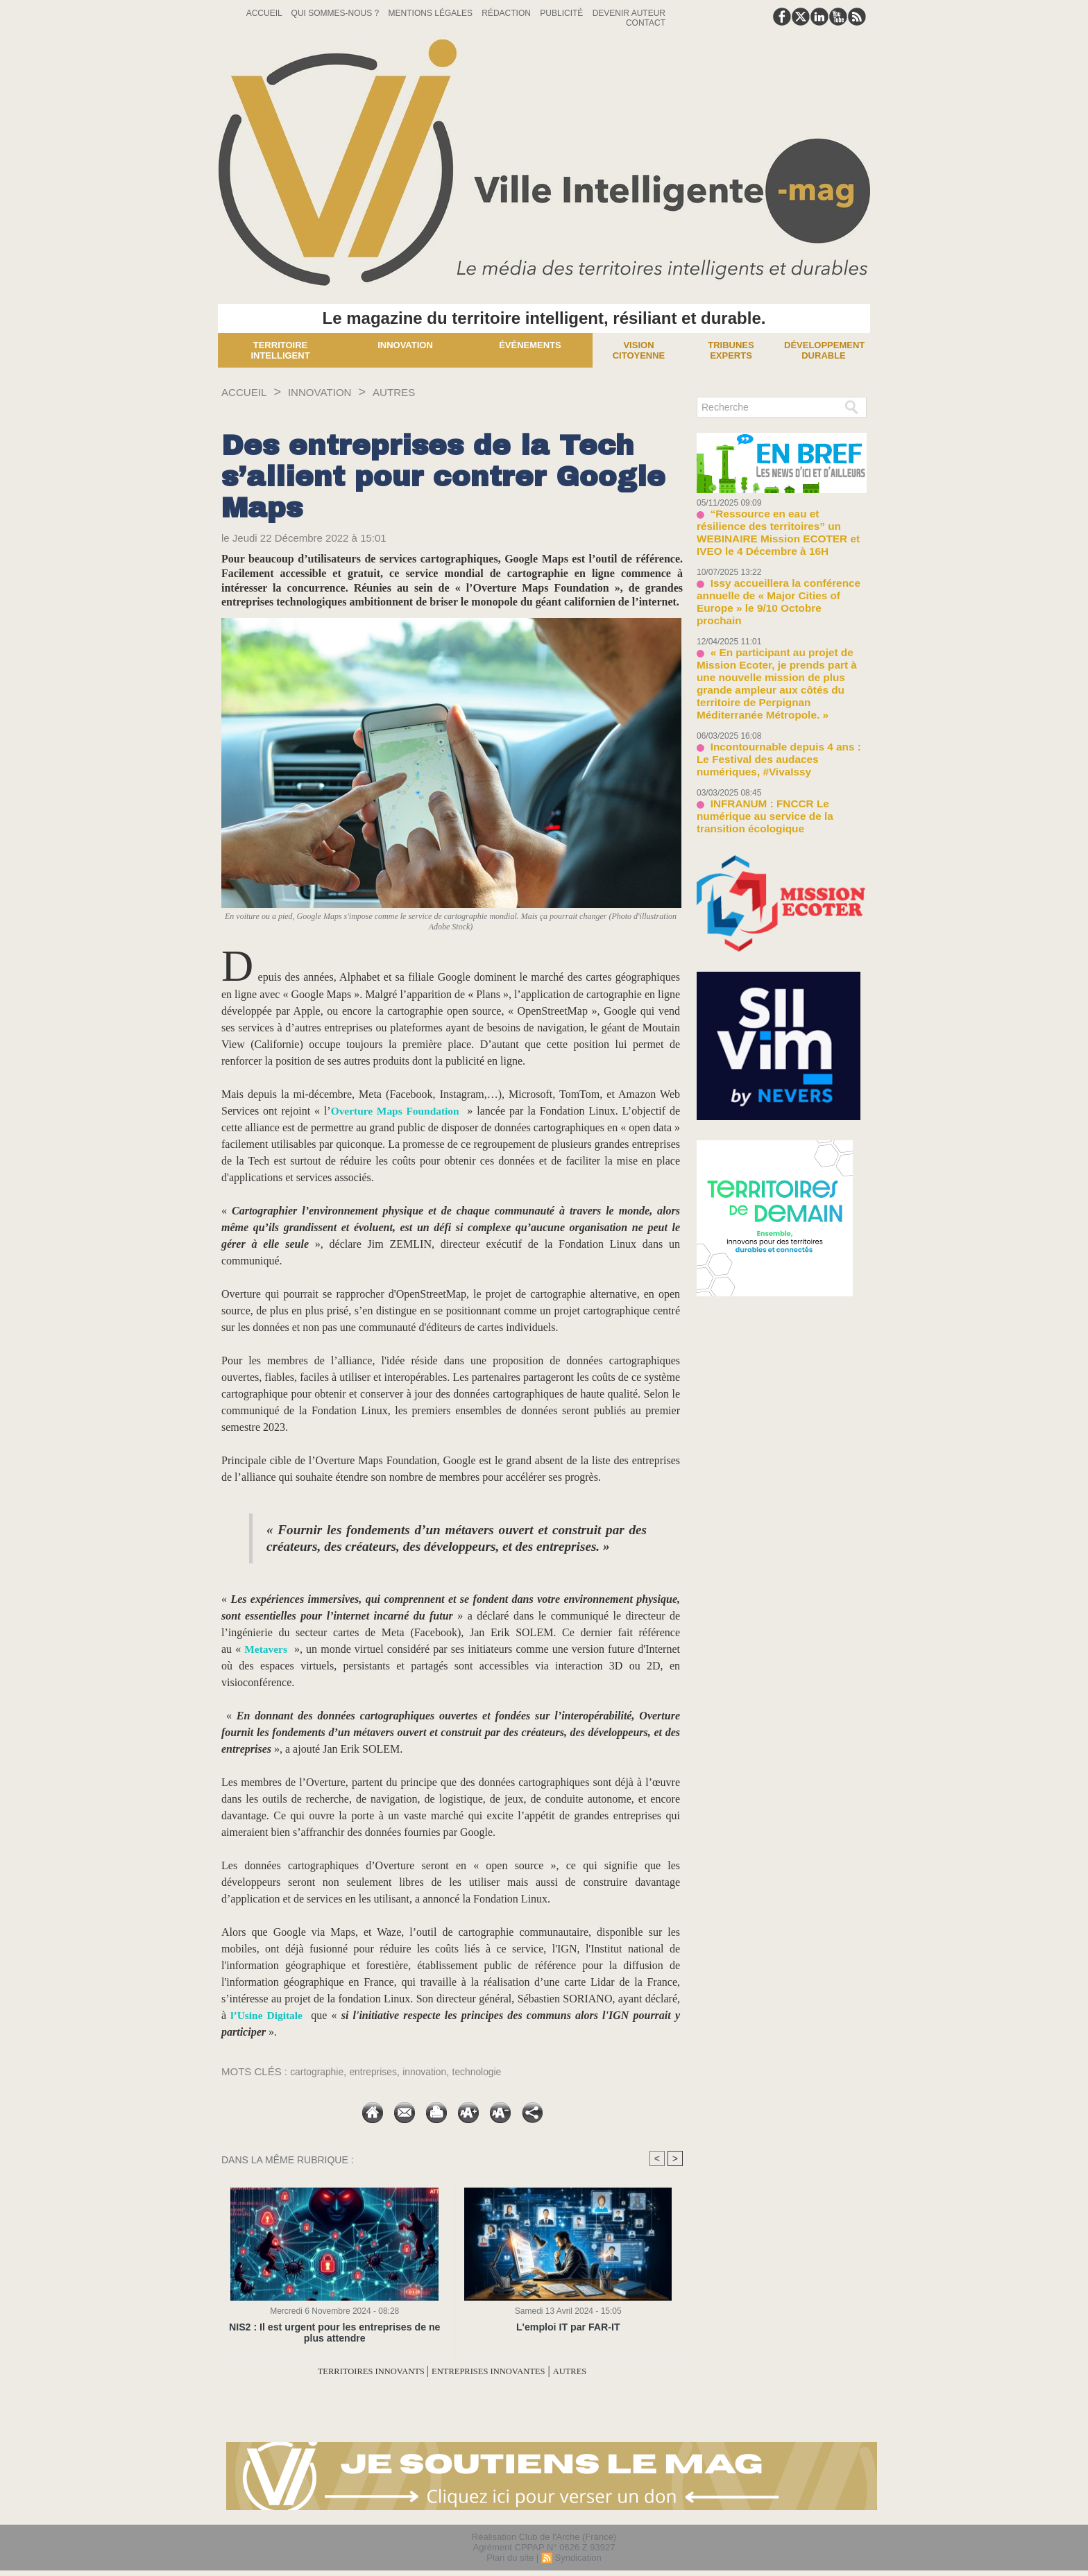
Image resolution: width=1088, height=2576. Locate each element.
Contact (645, 23)
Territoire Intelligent (279, 350)
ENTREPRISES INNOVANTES (499, 2371)
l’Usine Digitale (267, 2015)
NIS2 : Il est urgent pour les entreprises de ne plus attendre (334, 2332)
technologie (491, 2071)
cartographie (319, 2071)
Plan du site (510, 2557)
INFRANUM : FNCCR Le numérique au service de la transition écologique (778, 741)
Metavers (268, 1649)
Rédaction (507, 13)
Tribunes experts (731, 350)
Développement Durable (824, 350)
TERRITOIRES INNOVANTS (351, 2371)
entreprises (379, 2071)
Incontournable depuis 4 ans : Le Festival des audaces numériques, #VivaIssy (774, 696)
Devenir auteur (629, 13)
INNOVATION (334, 392)
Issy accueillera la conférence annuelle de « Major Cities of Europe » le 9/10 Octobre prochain (778, 574)
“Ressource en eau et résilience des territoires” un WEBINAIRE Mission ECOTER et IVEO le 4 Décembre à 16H (781, 523)
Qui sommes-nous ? (336, 13)
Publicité (562, 13)
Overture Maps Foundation (396, 1111)
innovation (434, 2071)
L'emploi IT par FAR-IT (567, 2327)
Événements (530, 345)
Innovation (405, 345)
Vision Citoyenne (639, 350)
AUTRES (418, 392)
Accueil (265, 13)
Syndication (577, 2557)
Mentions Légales (432, 13)
